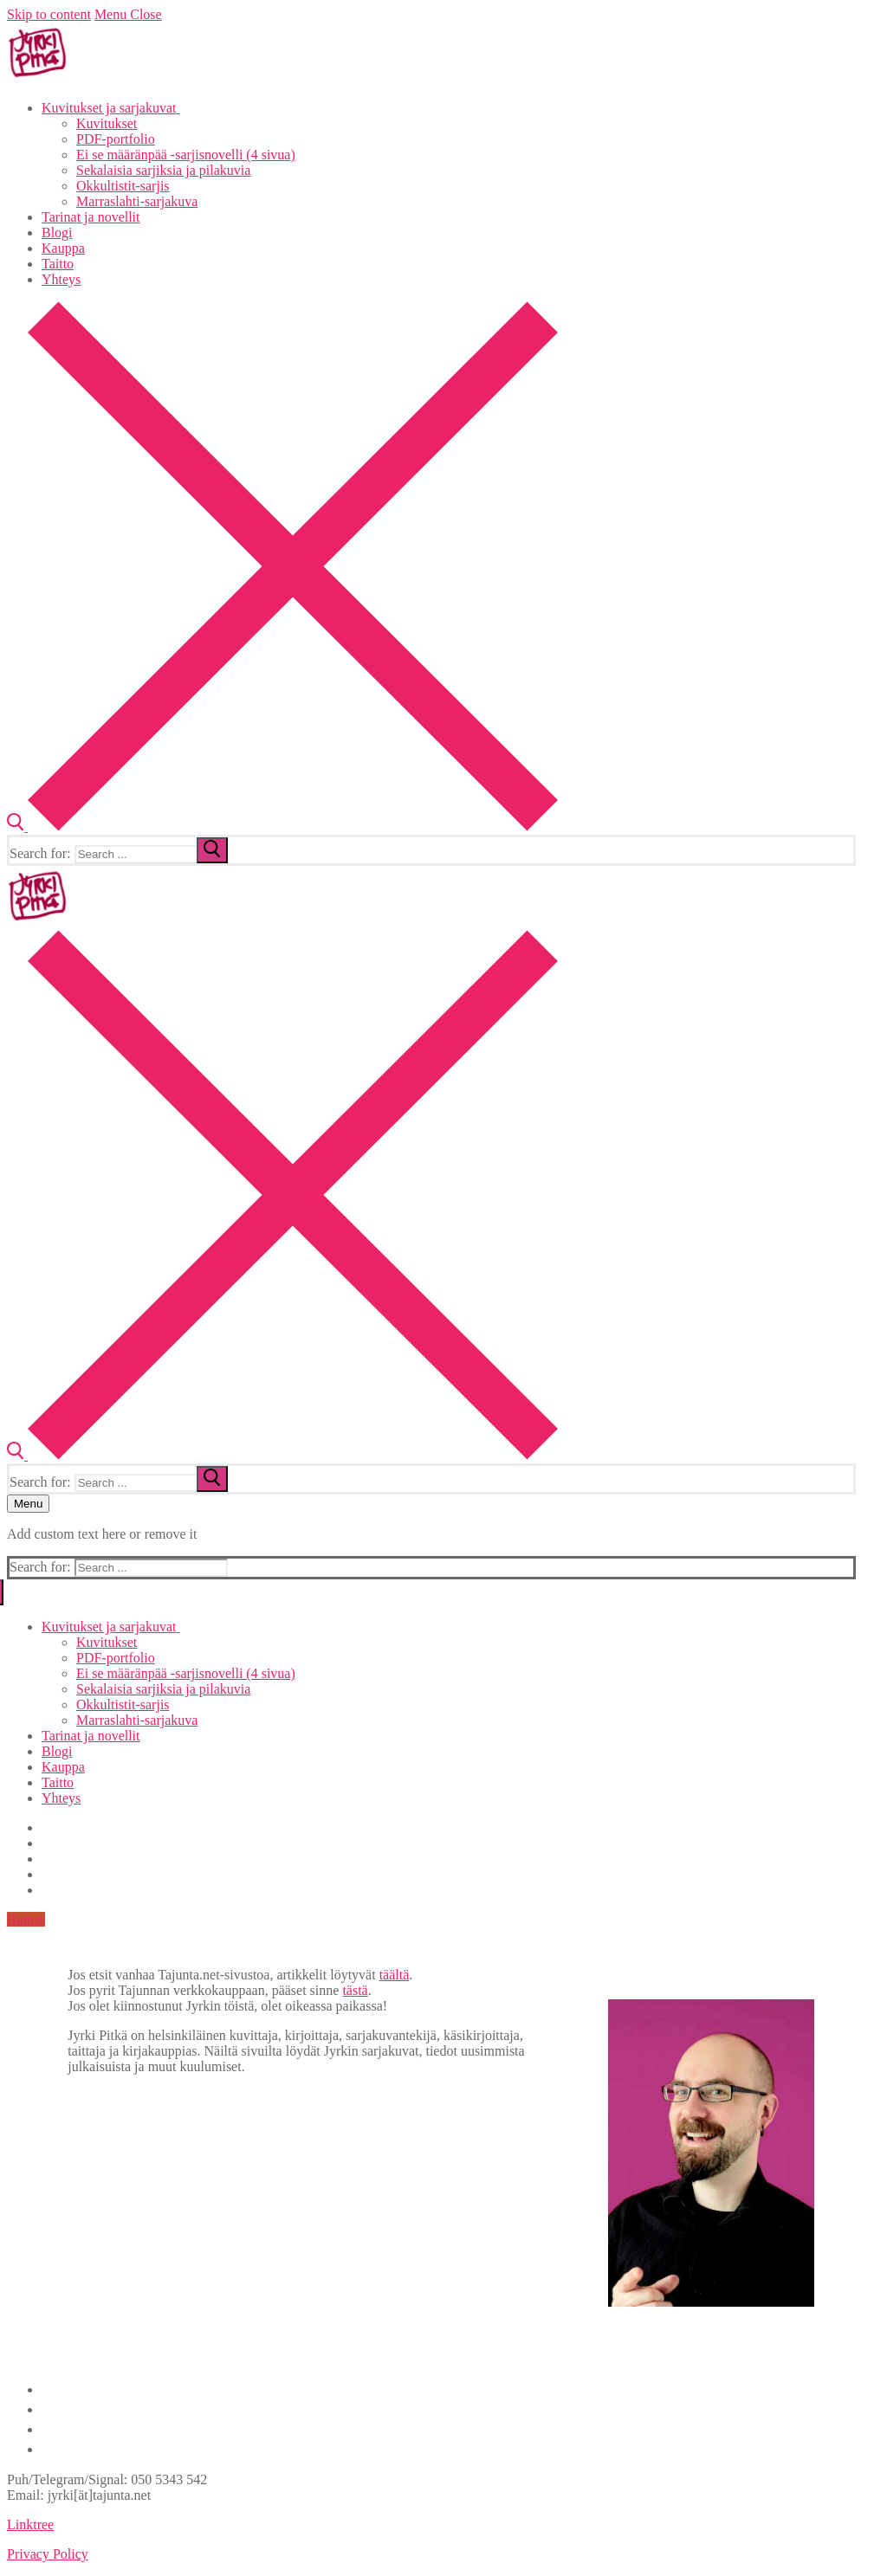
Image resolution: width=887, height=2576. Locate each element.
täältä (394, 1974)
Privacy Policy (47, 2554)
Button (26, 1919)
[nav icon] (28, 1504)
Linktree (30, 2524)
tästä (354, 1990)
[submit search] (212, 850)
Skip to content (49, 14)
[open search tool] (282, 826)
